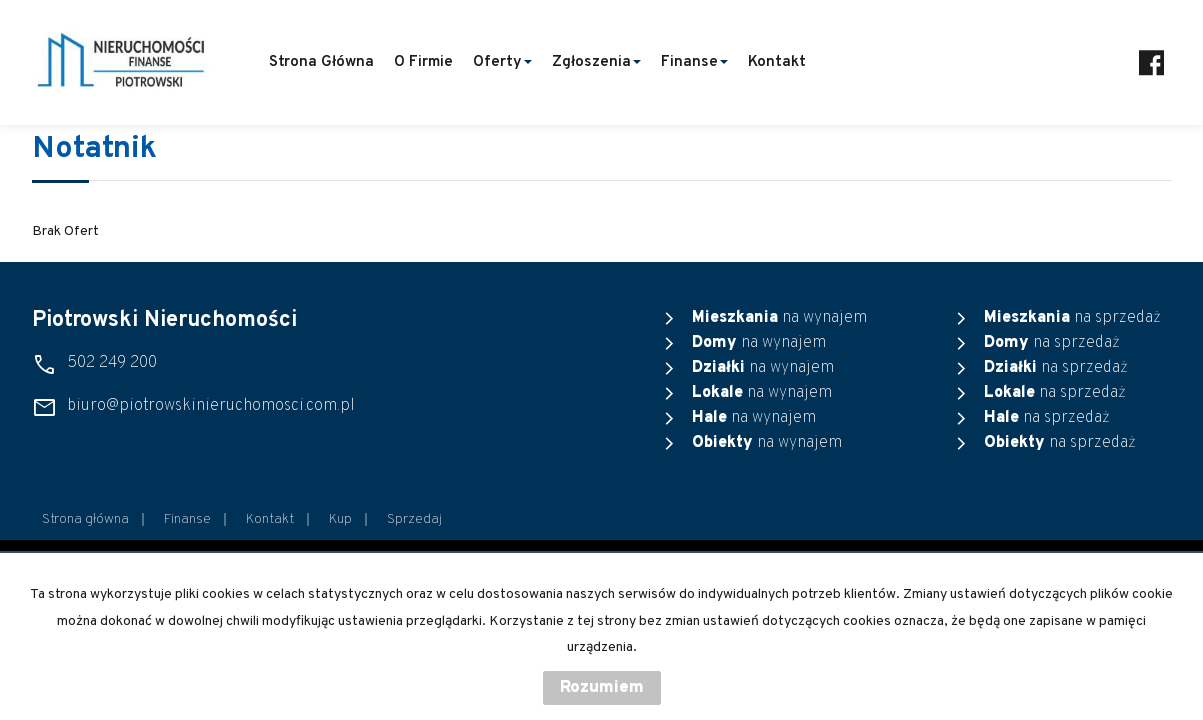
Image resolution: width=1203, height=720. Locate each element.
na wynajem (779, 318)
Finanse (187, 519)
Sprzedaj (414, 519)
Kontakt (777, 62)
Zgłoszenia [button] (596, 62)
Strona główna (321, 62)
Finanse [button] (694, 62)
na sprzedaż (1072, 318)
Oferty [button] (502, 62)
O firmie (423, 62)
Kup (340, 519)
